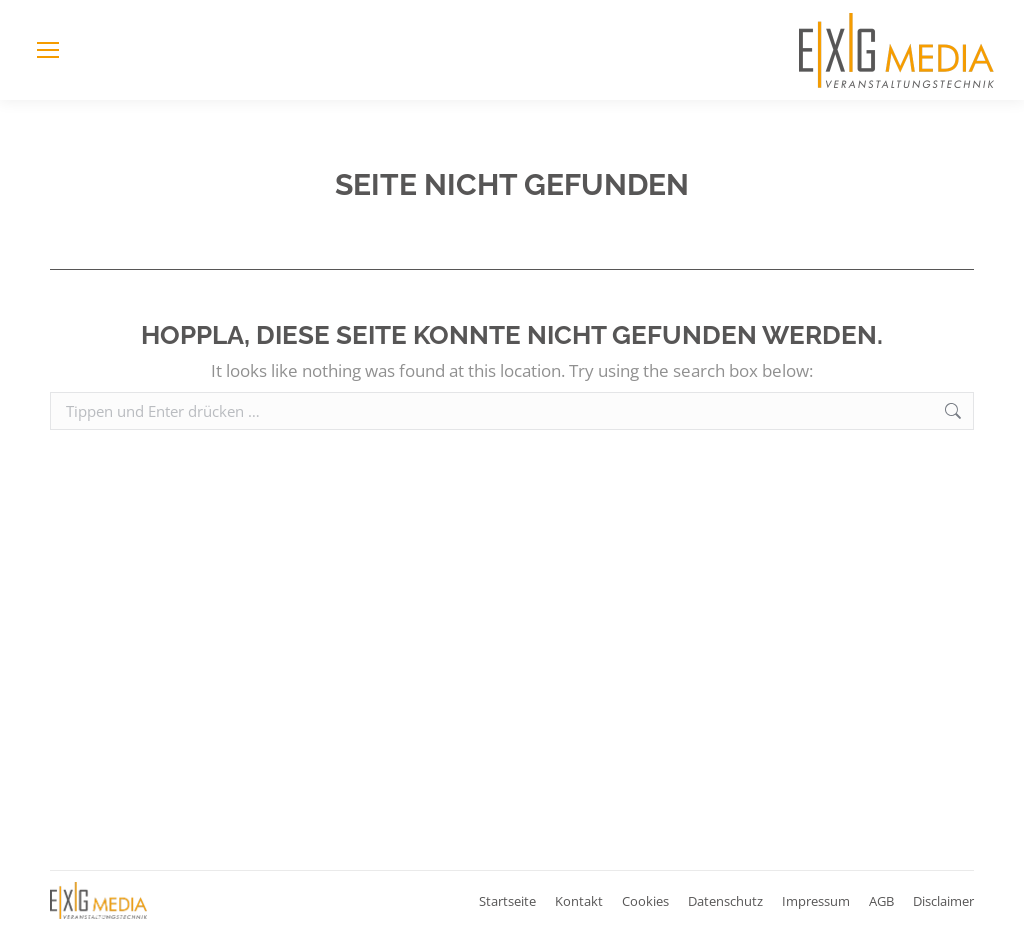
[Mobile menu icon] (48, 50)
